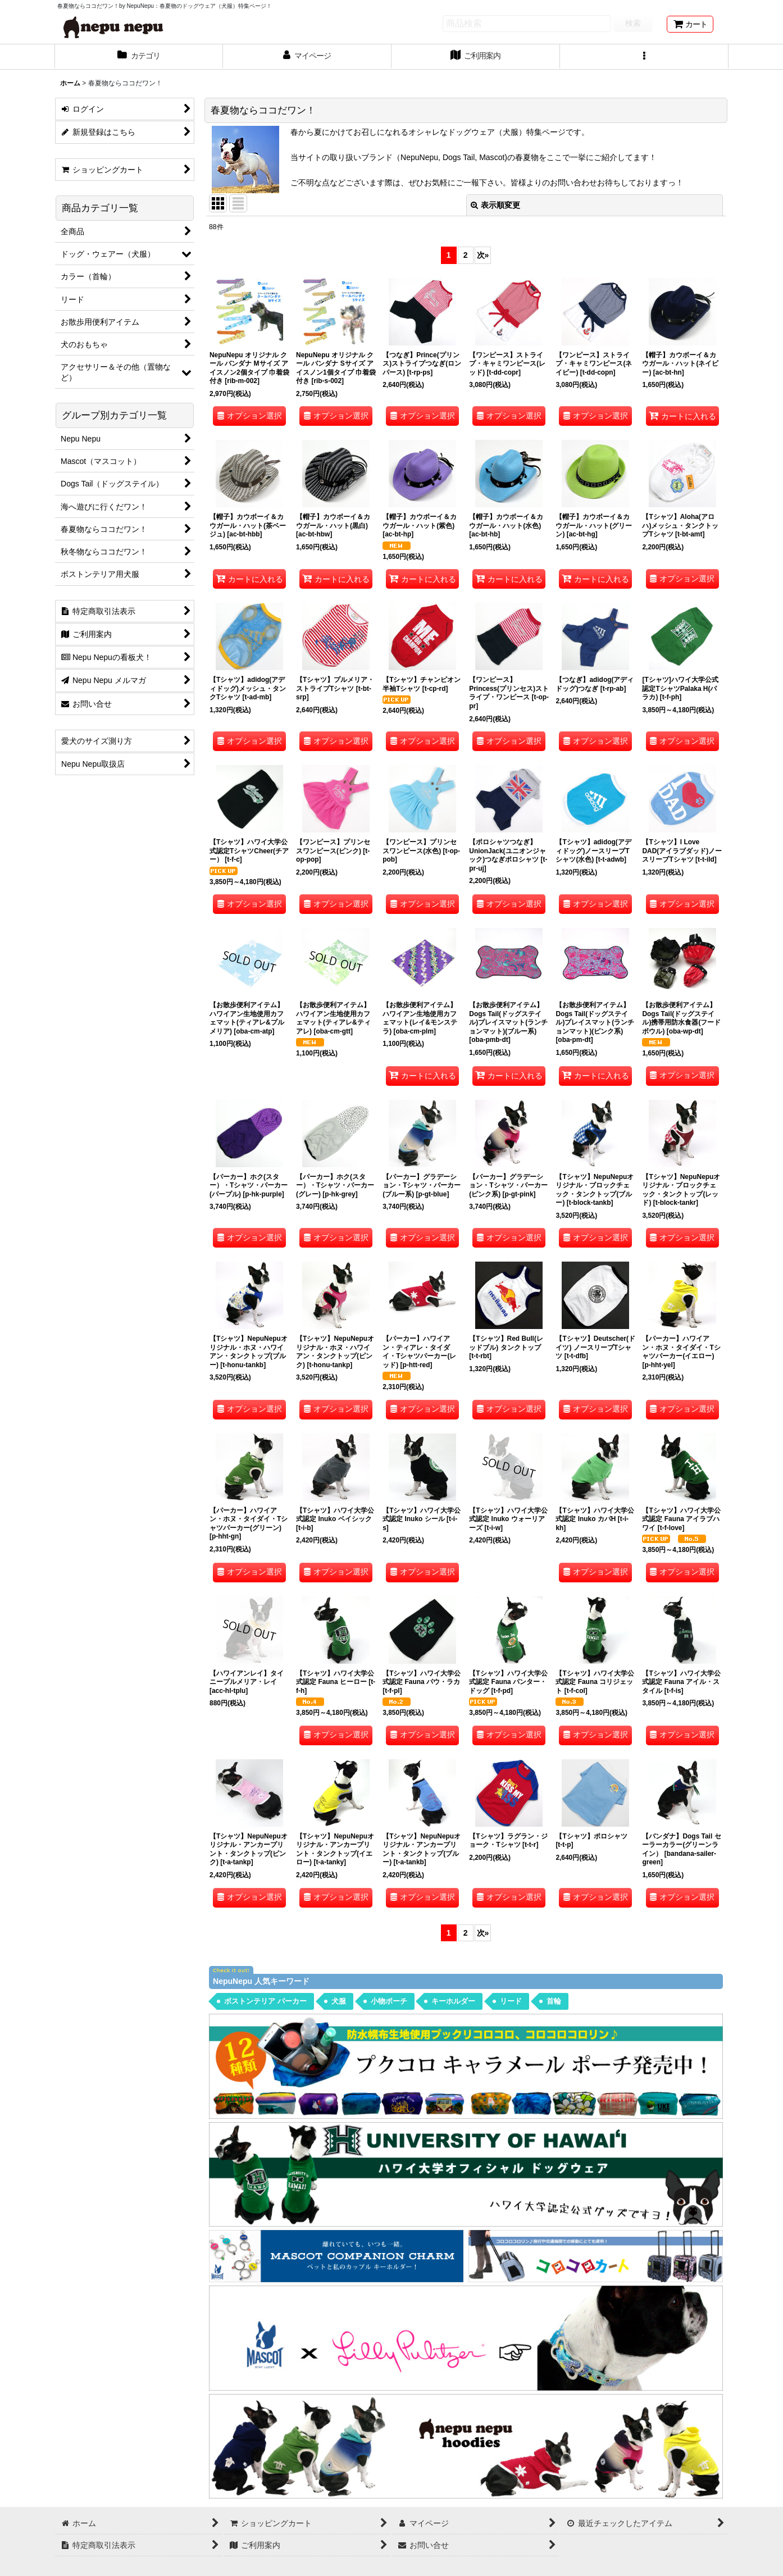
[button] (644, 56)
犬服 (338, 2001)
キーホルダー (453, 2001)
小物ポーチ (389, 2001)
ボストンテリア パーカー (265, 2001)
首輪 (554, 2001)
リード (511, 2001)
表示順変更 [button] (495, 205)
